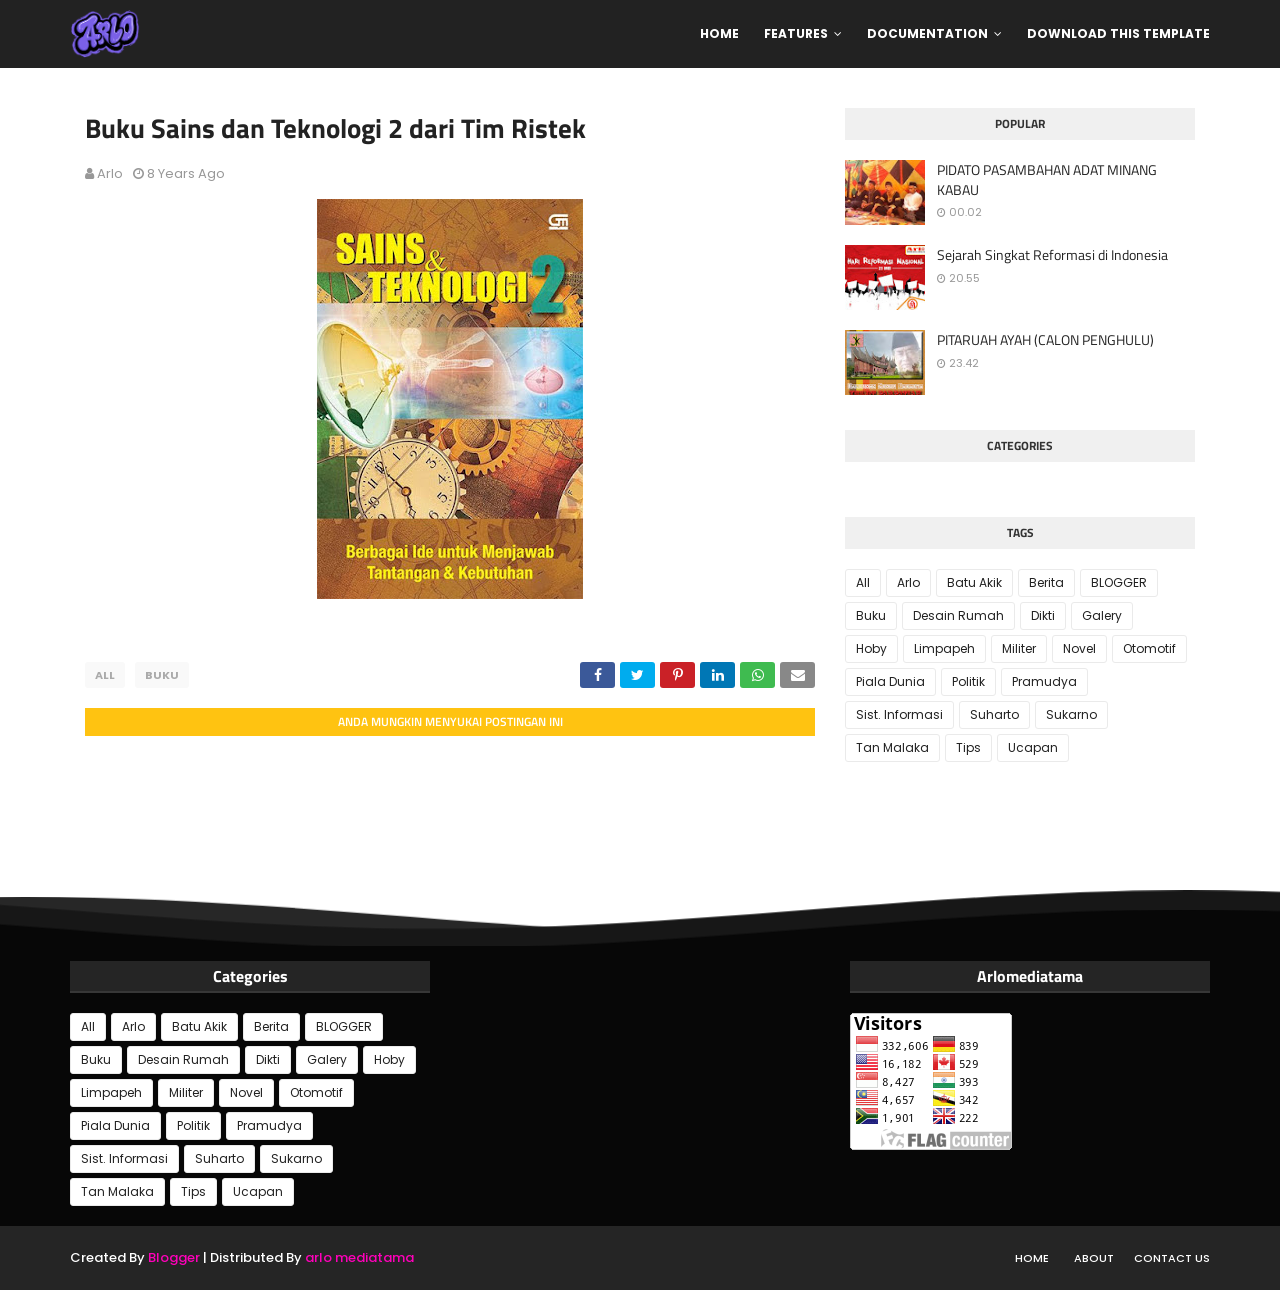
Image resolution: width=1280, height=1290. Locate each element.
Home (1032, 1258)
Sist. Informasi (899, 714)
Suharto (994, 714)
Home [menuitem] (719, 33)
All (105, 675)
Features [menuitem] (796, 33)
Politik (968, 681)
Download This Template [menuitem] (1118, 33)
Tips (968, 747)
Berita (1046, 582)
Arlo (110, 173)
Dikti (1043, 615)
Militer (1019, 648)
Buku (162, 675)
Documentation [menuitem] (927, 33)
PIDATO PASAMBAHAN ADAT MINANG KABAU (1047, 179)
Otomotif (1149, 648)
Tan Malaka (892, 747)
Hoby (871, 648)
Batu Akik (974, 582)
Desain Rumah (958, 615)
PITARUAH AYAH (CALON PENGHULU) (1045, 340)
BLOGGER (1119, 582)
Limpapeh (944, 648)
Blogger (174, 1257)
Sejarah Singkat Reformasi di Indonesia (1052, 255)
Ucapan (1033, 747)
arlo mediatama (359, 1257)
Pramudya (1044, 681)
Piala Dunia (890, 681)
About (1094, 1258)
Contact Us (1172, 1258)
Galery (1102, 615)
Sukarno (1071, 714)
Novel (1079, 648)
